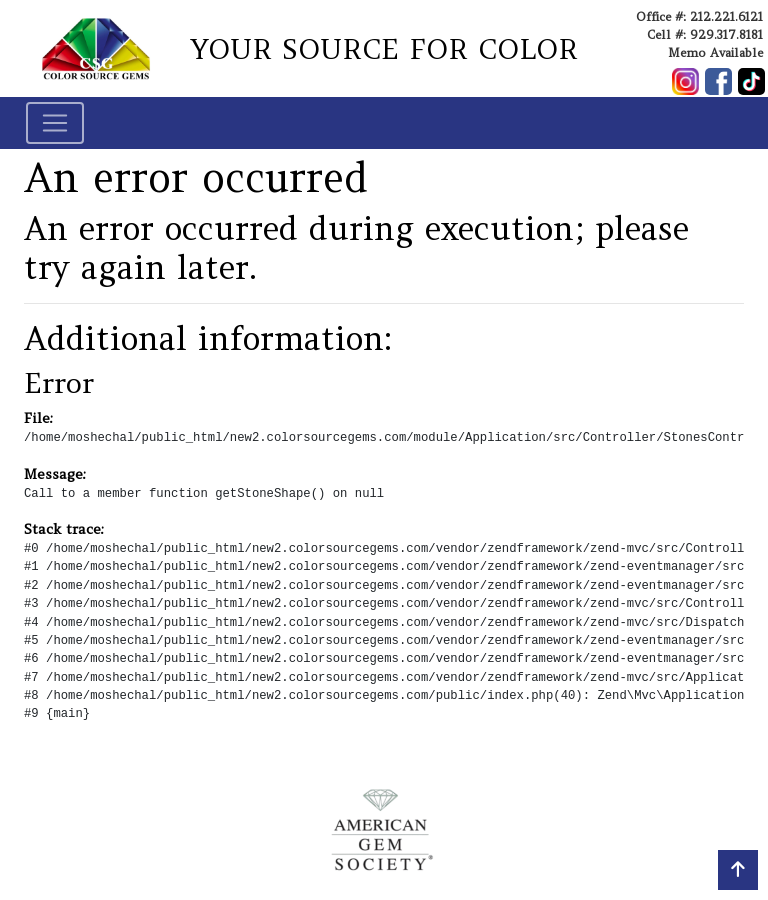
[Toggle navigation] (55, 123)
